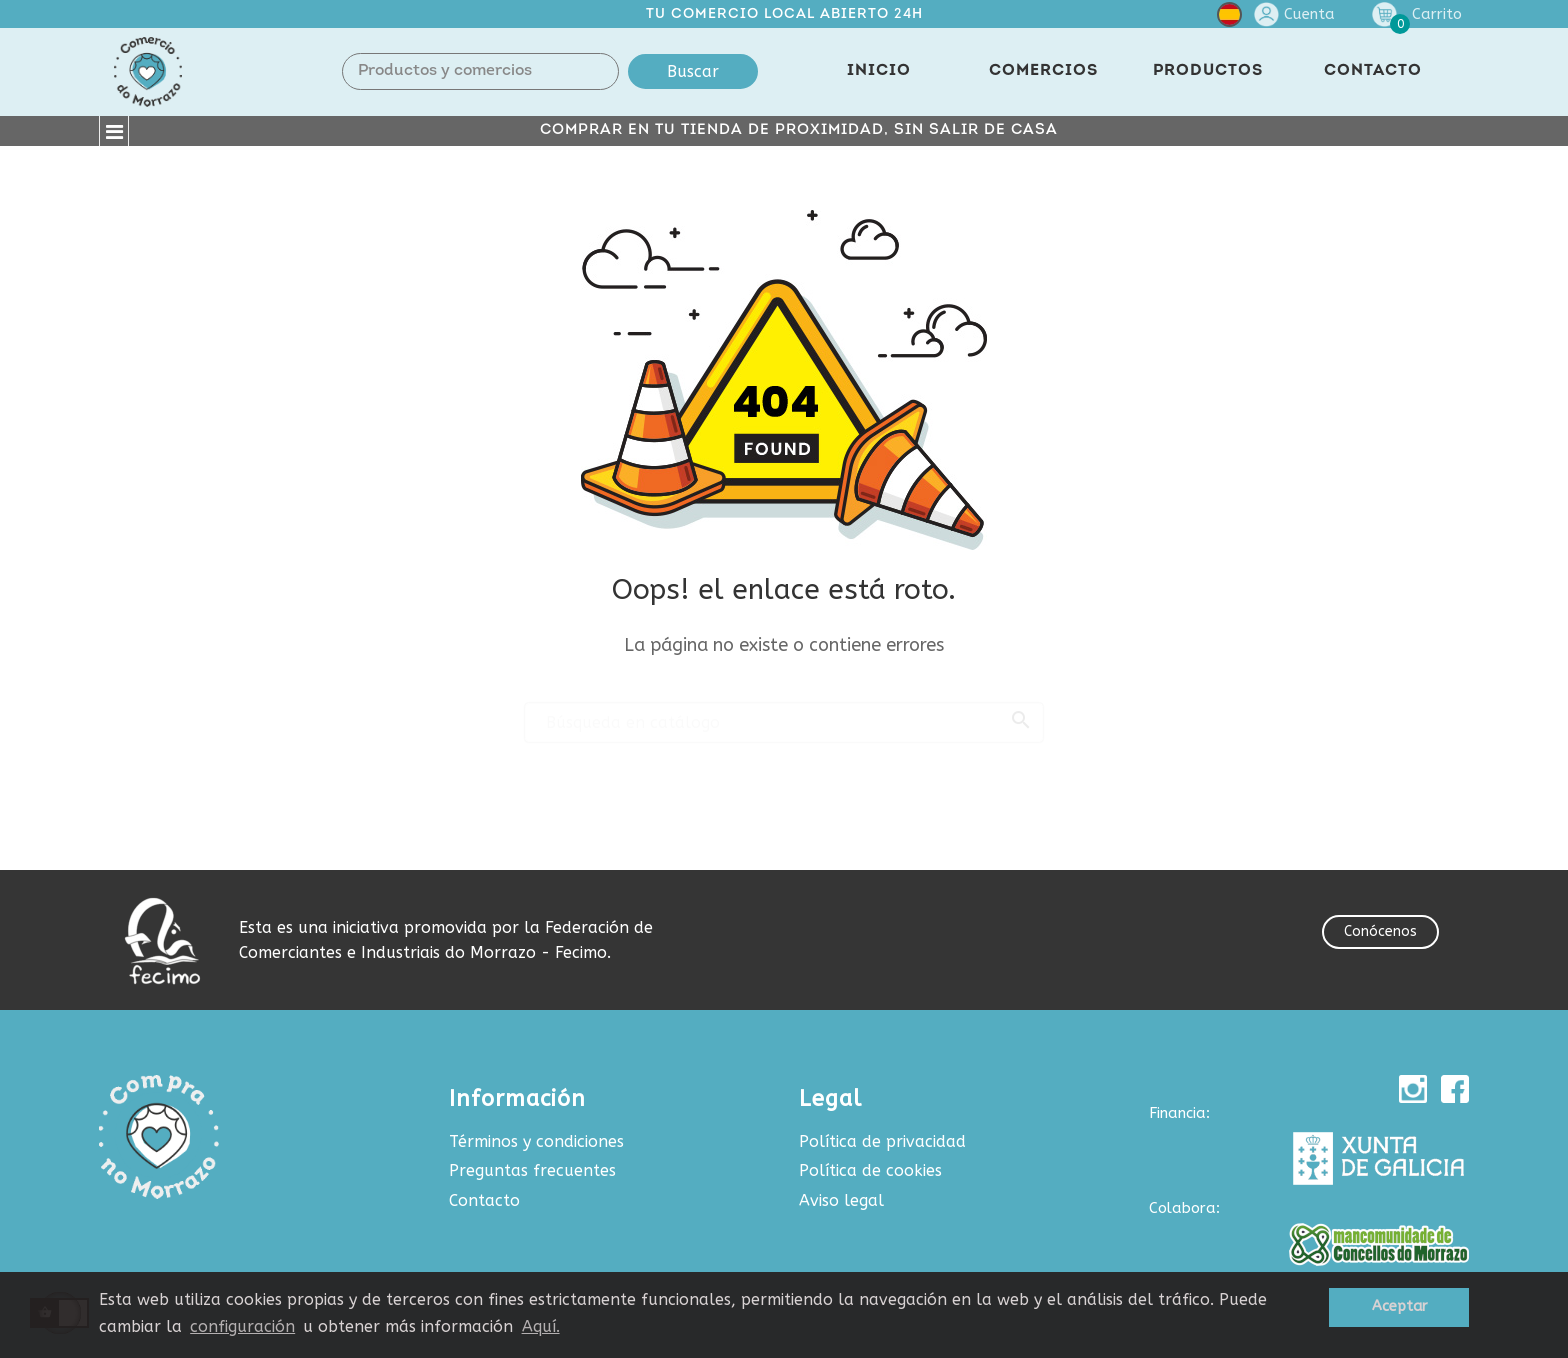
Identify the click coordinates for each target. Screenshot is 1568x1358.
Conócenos (1380, 931)
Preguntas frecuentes (532, 1170)
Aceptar (1399, 1306)
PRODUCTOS (1208, 71)
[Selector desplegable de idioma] (1229, 18)
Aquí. (541, 1326)
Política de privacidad (882, 1141)
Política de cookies (870, 1170)
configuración (242, 1326)
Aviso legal (841, 1200)
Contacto (484, 1200)
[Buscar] (784, 714)
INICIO (879, 71)
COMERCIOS (1043, 71)
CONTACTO (1373, 71)
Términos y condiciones (536, 1141)
